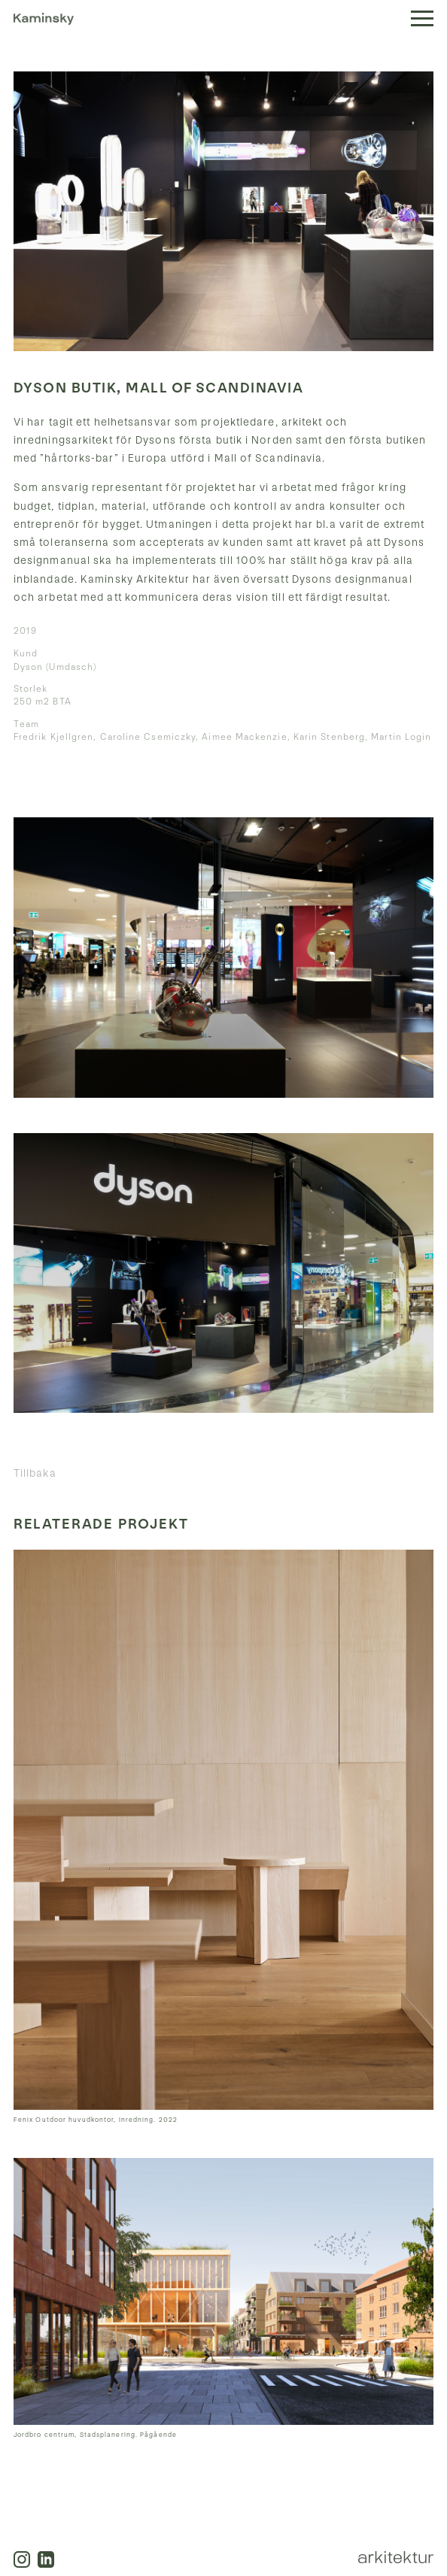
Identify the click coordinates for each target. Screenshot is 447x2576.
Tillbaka (35, 1473)
